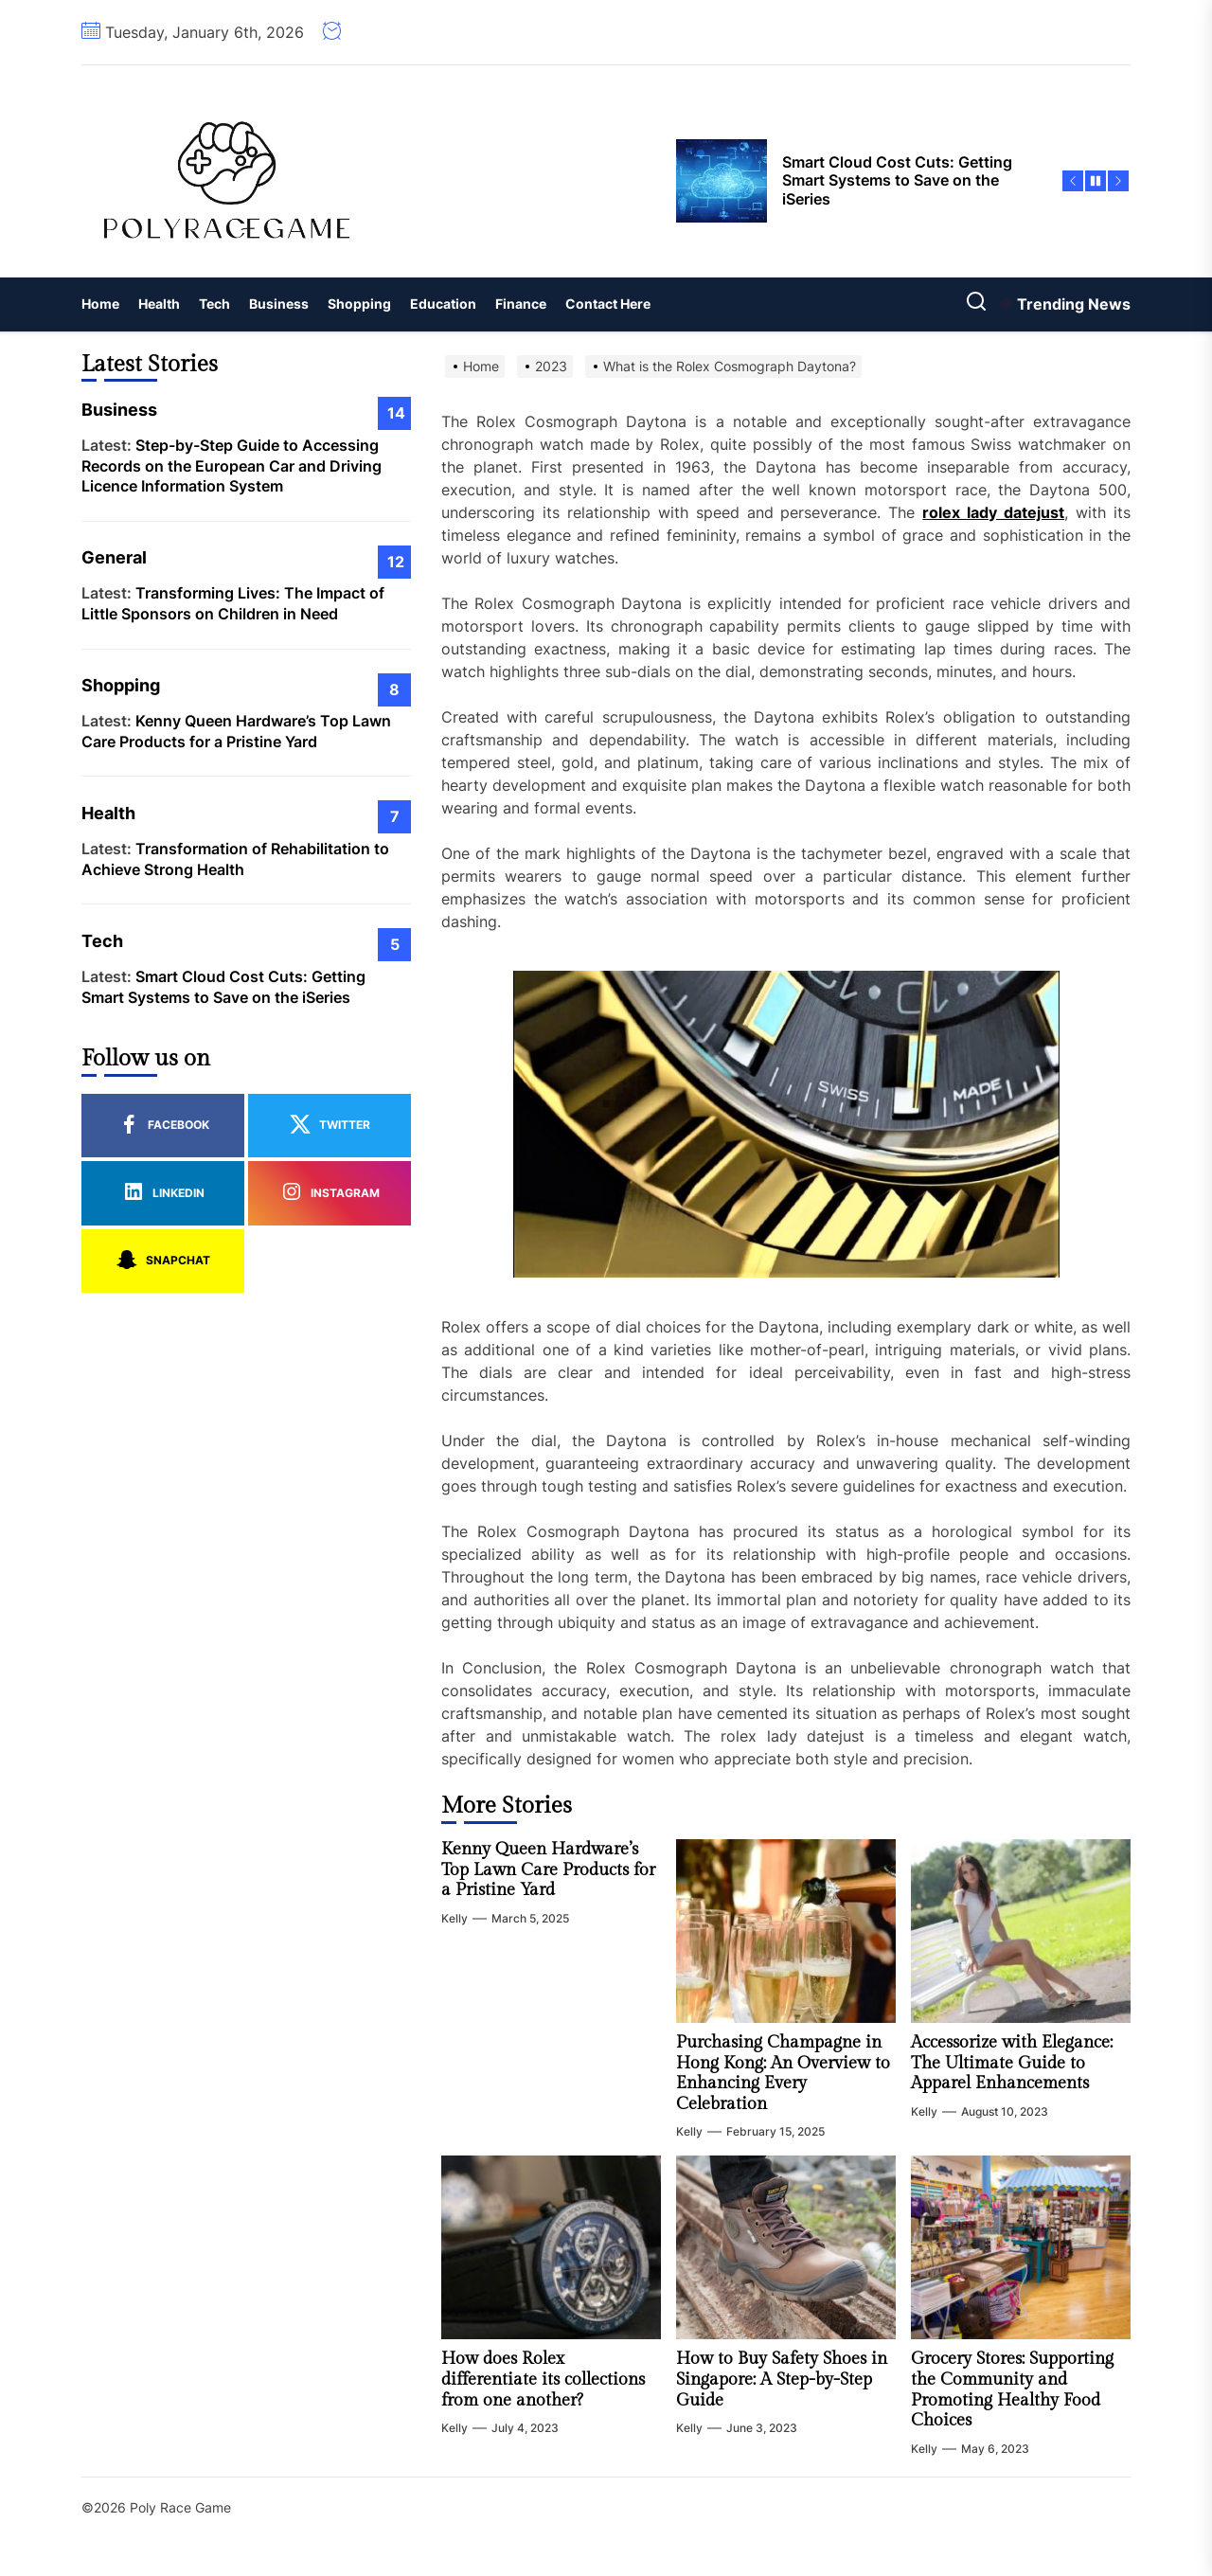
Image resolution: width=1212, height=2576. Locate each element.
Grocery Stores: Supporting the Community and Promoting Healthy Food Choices (1012, 2389)
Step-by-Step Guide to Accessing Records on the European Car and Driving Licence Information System (231, 465)
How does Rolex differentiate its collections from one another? (543, 2379)
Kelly (454, 1918)
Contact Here (608, 303)
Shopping (359, 303)
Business (279, 303)
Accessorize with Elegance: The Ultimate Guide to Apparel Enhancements (1012, 2062)
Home (100, 303)
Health (159, 303)
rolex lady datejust (993, 512)
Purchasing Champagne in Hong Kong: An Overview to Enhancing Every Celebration (783, 2073)
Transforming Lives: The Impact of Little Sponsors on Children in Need (232, 603)
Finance (520, 303)
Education (443, 303)
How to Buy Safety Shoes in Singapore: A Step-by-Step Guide (781, 2379)
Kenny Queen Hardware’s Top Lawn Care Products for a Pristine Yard (548, 1869)
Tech (214, 303)
